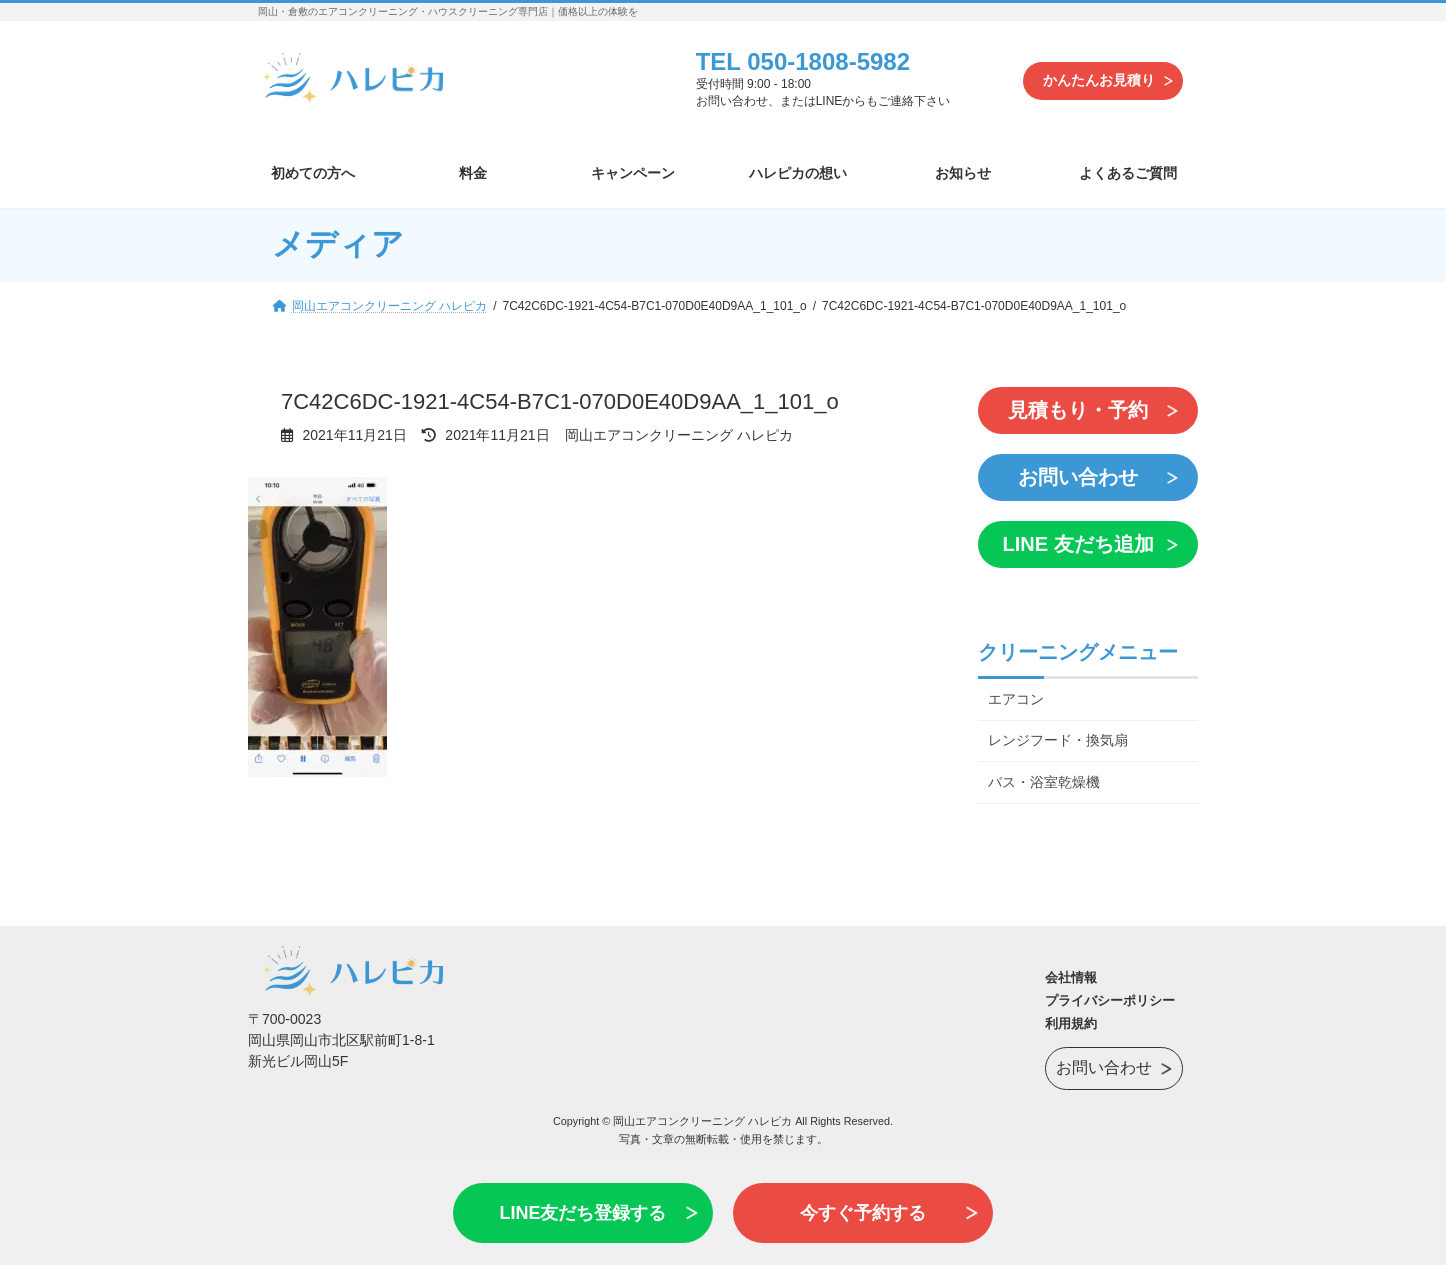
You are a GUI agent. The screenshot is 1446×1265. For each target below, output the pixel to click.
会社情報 (1071, 977)
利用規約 (1071, 1023)
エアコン (1016, 698)
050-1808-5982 (828, 61)
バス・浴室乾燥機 (1044, 782)
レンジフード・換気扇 (1058, 740)
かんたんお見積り (1099, 80)
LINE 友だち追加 (1077, 544)
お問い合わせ (1078, 477)
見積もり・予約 (1078, 410)
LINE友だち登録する (582, 1213)
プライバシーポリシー (1110, 1000)
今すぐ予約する (863, 1213)
